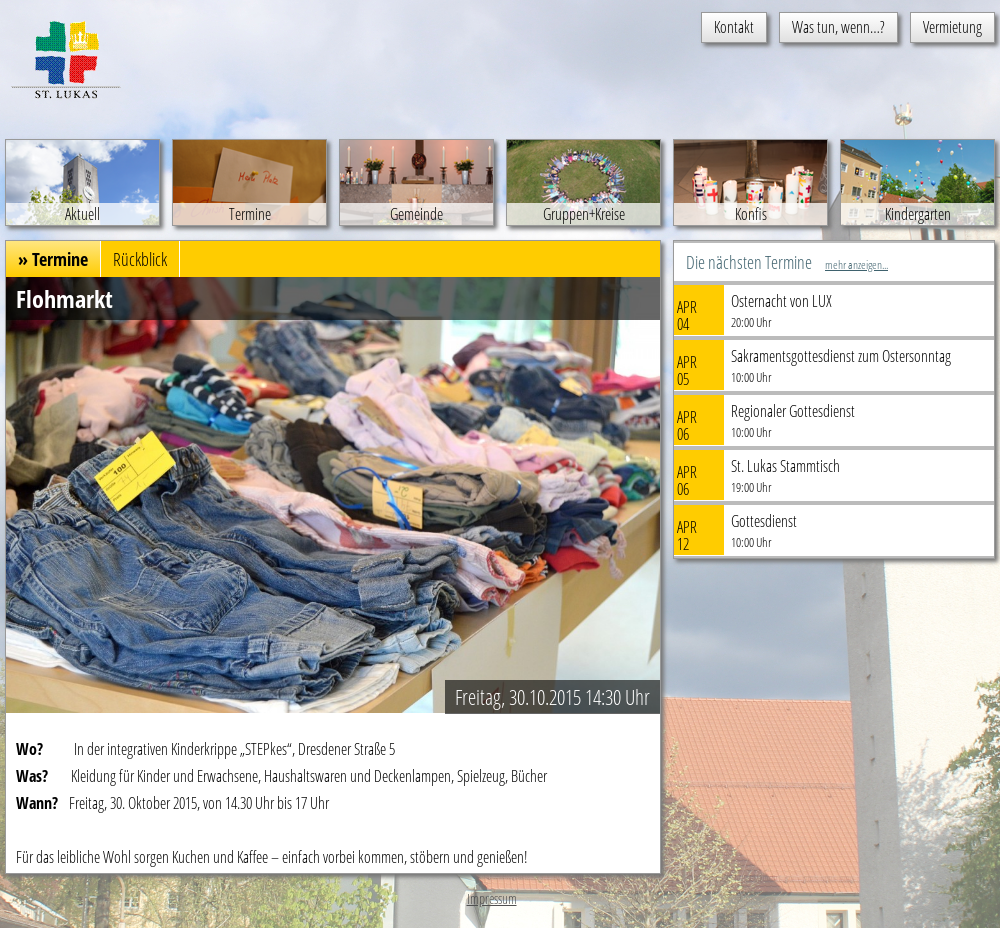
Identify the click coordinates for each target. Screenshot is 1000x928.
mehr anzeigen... (856, 264)
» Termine (53, 259)
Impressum (492, 898)
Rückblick (140, 259)
